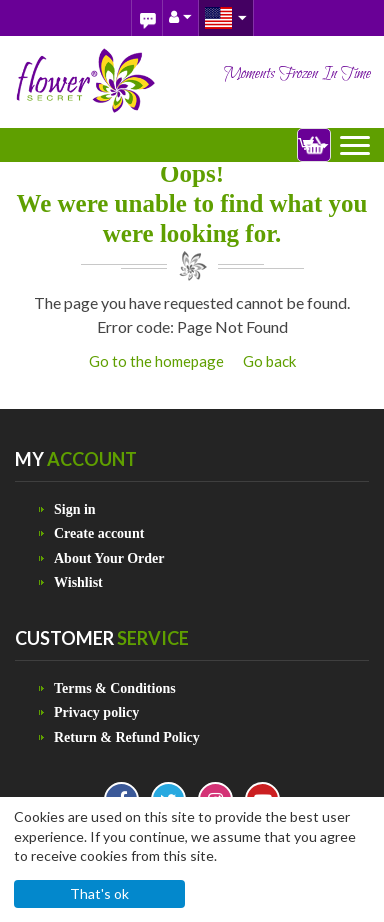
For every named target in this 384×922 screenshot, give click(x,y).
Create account (99, 533)
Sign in (75, 509)
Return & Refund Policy (127, 737)
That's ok (99, 893)
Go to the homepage (156, 361)
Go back (269, 361)
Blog (147, 18)
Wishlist (78, 582)
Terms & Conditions (115, 688)
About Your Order (109, 558)
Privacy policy (96, 712)
